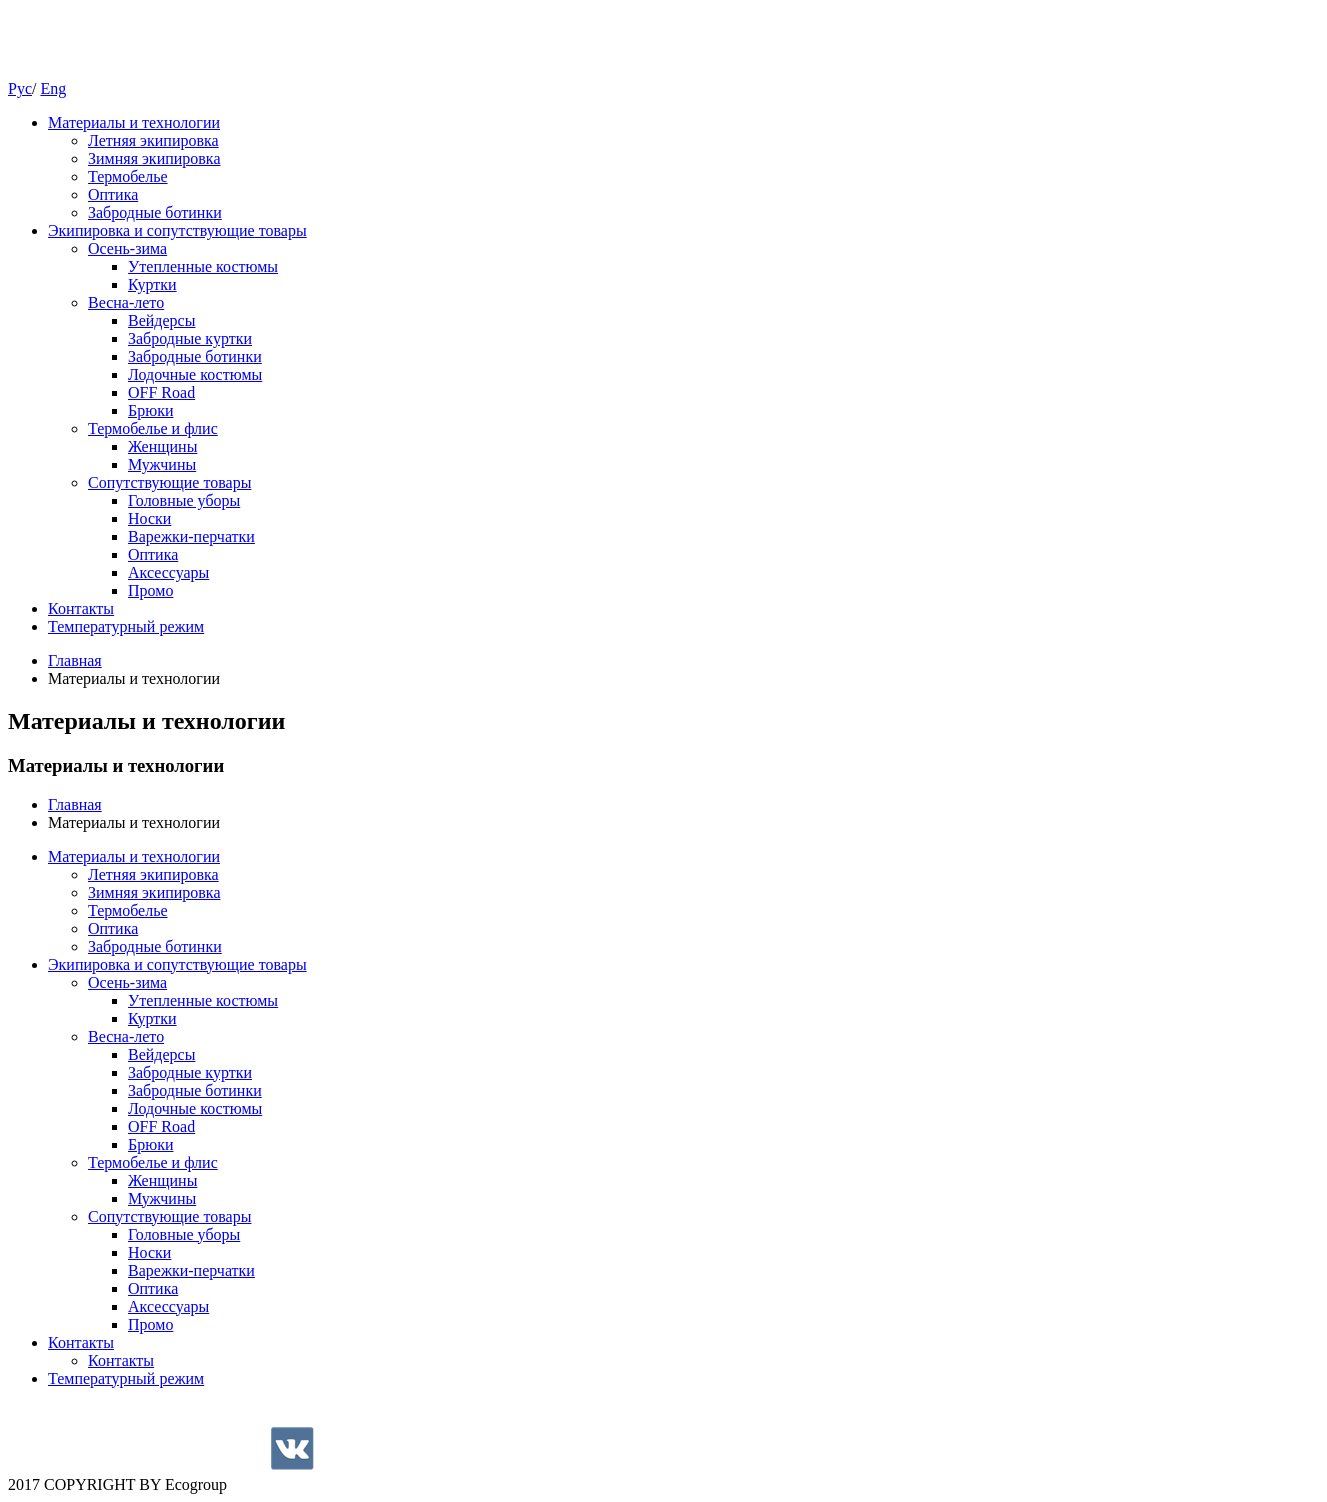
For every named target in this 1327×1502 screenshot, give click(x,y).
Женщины (162, 446)
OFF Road (161, 392)
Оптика (113, 194)
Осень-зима (127, 248)
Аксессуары (168, 572)
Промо (150, 590)
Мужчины (162, 464)
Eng (53, 88)
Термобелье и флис (153, 428)
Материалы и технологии (134, 122)
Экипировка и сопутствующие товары (177, 230)
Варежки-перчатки (191, 536)
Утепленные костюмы (203, 266)
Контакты (81, 608)
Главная (75, 660)
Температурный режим (126, 626)
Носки (149, 518)
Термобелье (128, 176)
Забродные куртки (190, 338)
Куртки (152, 284)
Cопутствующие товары (169, 482)
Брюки (150, 410)
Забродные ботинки (155, 212)
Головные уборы (184, 500)
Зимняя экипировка (154, 158)
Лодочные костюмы (195, 374)
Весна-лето (126, 302)
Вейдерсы (161, 320)
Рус (20, 88)
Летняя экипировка (153, 140)
